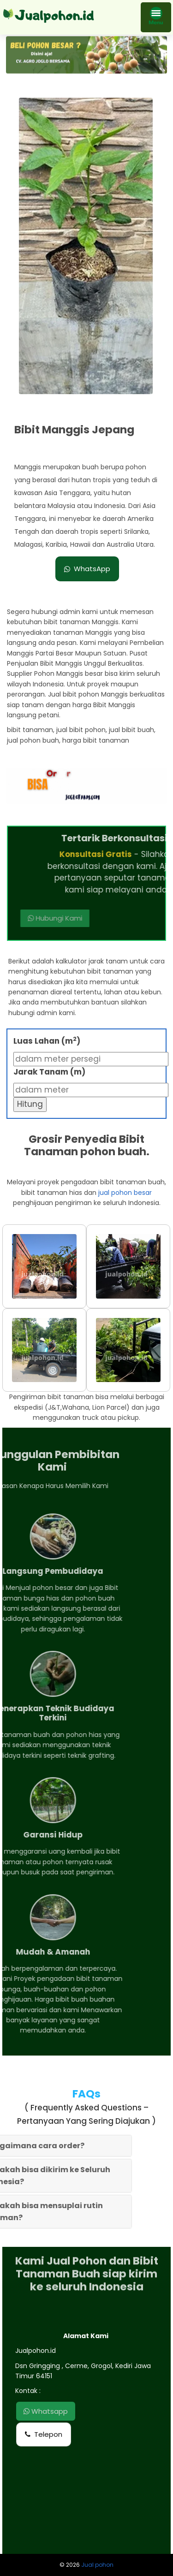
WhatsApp (87, 568)
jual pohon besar (125, 1192)
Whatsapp (46, 2411)
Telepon (43, 2434)
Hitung (30, 1104)
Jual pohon (97, 2565)
